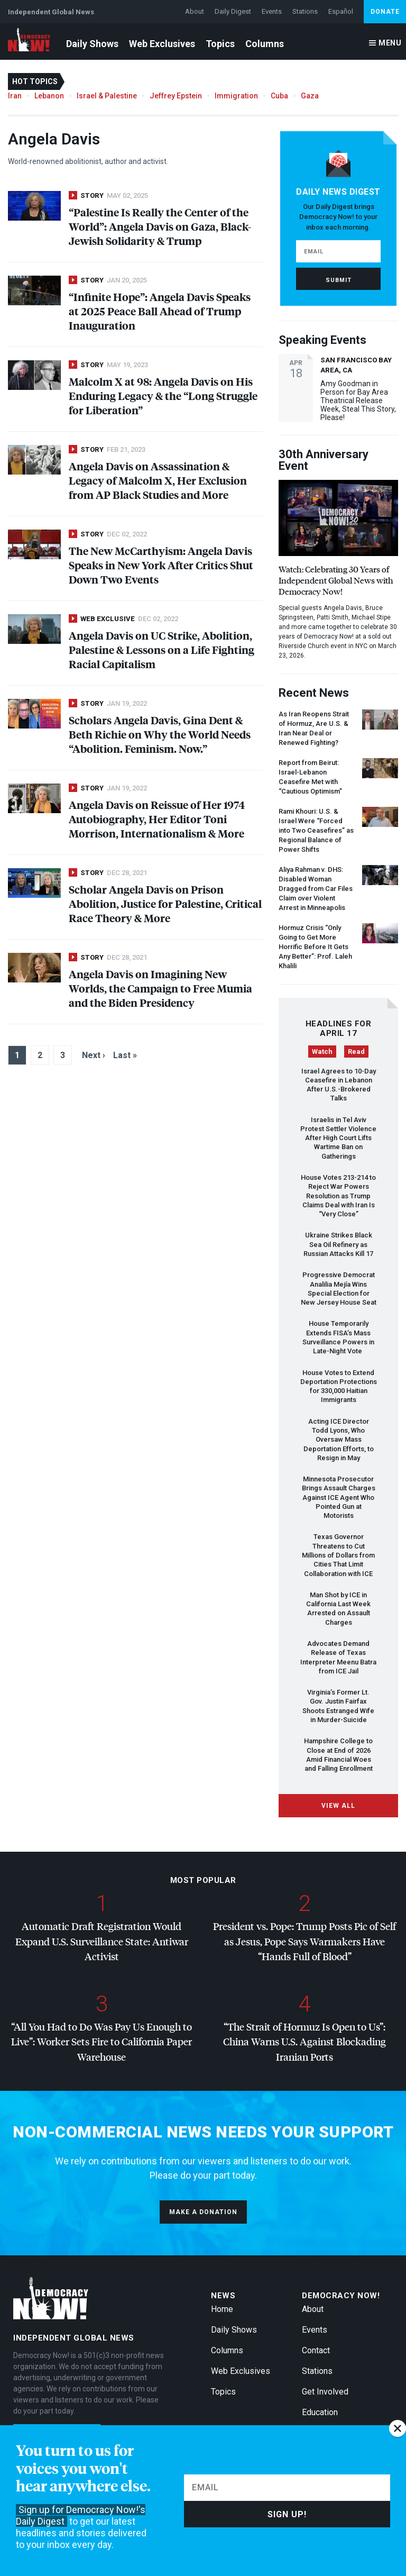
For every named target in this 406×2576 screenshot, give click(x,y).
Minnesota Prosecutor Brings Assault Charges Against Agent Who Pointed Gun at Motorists (338, 1497)
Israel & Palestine (107, 96)
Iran (15, 96)
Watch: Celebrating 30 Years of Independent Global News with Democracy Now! (336, 580)
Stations (305, 11)
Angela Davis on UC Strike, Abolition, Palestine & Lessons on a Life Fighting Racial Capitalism (161, 649)
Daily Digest (233, 11)
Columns (264, 43)
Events (272, 11)
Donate (385, 11)
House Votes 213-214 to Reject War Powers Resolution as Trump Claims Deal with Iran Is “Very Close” (338, 1195)
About (194, 11)
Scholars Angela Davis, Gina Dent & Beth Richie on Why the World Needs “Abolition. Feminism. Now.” (160, 734)
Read (356, 1051)
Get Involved (325, 2392)
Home (222, 2309)
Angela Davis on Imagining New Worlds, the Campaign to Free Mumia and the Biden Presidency (160, 988)
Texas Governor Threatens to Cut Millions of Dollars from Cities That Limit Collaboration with (338, 1555)
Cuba (279, 96)
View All (338, 1805)
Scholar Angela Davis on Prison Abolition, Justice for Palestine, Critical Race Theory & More (165, 903)
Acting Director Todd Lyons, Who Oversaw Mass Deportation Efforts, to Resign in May (338, 1439)
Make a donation (203, 2212)
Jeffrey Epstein (176, 96)
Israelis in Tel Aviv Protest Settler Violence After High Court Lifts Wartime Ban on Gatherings (338, 1138)
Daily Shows (92, 43)
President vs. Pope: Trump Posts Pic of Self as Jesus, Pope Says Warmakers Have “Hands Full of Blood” (304, 1941)
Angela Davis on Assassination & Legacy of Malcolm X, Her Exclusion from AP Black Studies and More (158, 480)
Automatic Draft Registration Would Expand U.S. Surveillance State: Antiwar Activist (101, 1941)
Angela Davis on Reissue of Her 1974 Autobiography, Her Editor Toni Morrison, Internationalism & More (157, 818)
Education (320, 2412)
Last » (125, 1055)
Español (340, 11)
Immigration (236, 96)
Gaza (310, 96)
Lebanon (49, 96)
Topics (220, 43)
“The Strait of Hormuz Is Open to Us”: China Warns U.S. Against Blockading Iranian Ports (304, 2041)
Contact (316, 2350)
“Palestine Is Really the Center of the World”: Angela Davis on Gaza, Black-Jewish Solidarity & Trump (160, 226)
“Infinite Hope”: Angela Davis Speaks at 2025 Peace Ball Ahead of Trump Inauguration (160, 310)
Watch (322, 1051)
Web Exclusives (162, 43)
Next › (93, 1055)
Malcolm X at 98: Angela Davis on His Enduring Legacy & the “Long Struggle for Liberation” (163, 395)
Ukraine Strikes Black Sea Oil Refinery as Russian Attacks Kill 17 (338, 1244)
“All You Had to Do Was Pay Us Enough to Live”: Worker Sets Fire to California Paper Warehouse (101, 2041)
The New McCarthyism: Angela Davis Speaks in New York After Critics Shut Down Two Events (161, 564)
